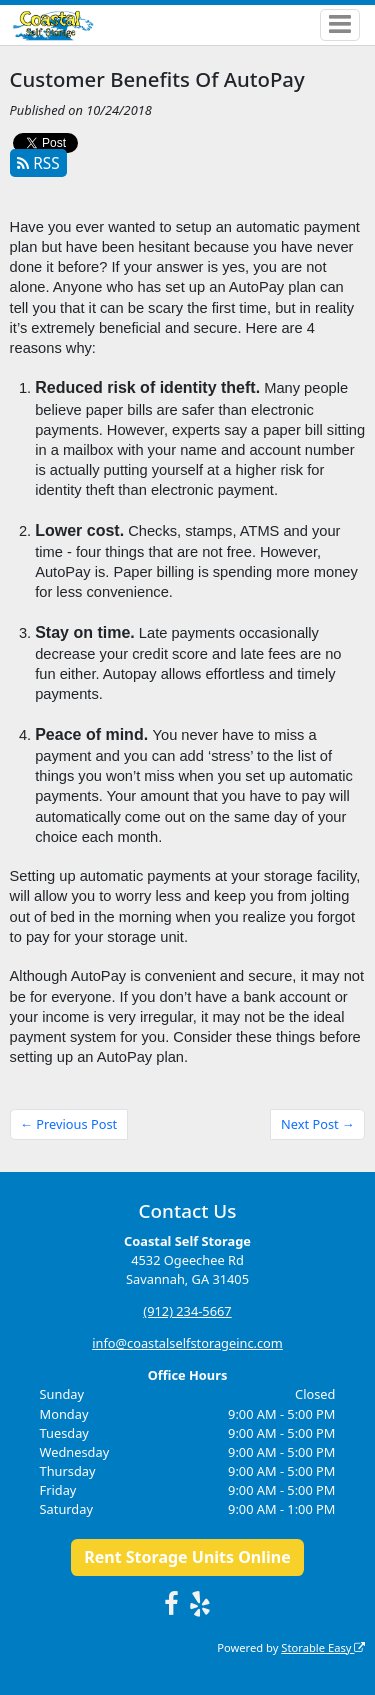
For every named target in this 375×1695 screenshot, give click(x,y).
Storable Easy (323, 1647)
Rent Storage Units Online (187, 1557)
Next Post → (318, 1124)
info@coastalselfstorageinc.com (187, 1343)
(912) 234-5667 (187, 1311)
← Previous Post (68, 1124)
